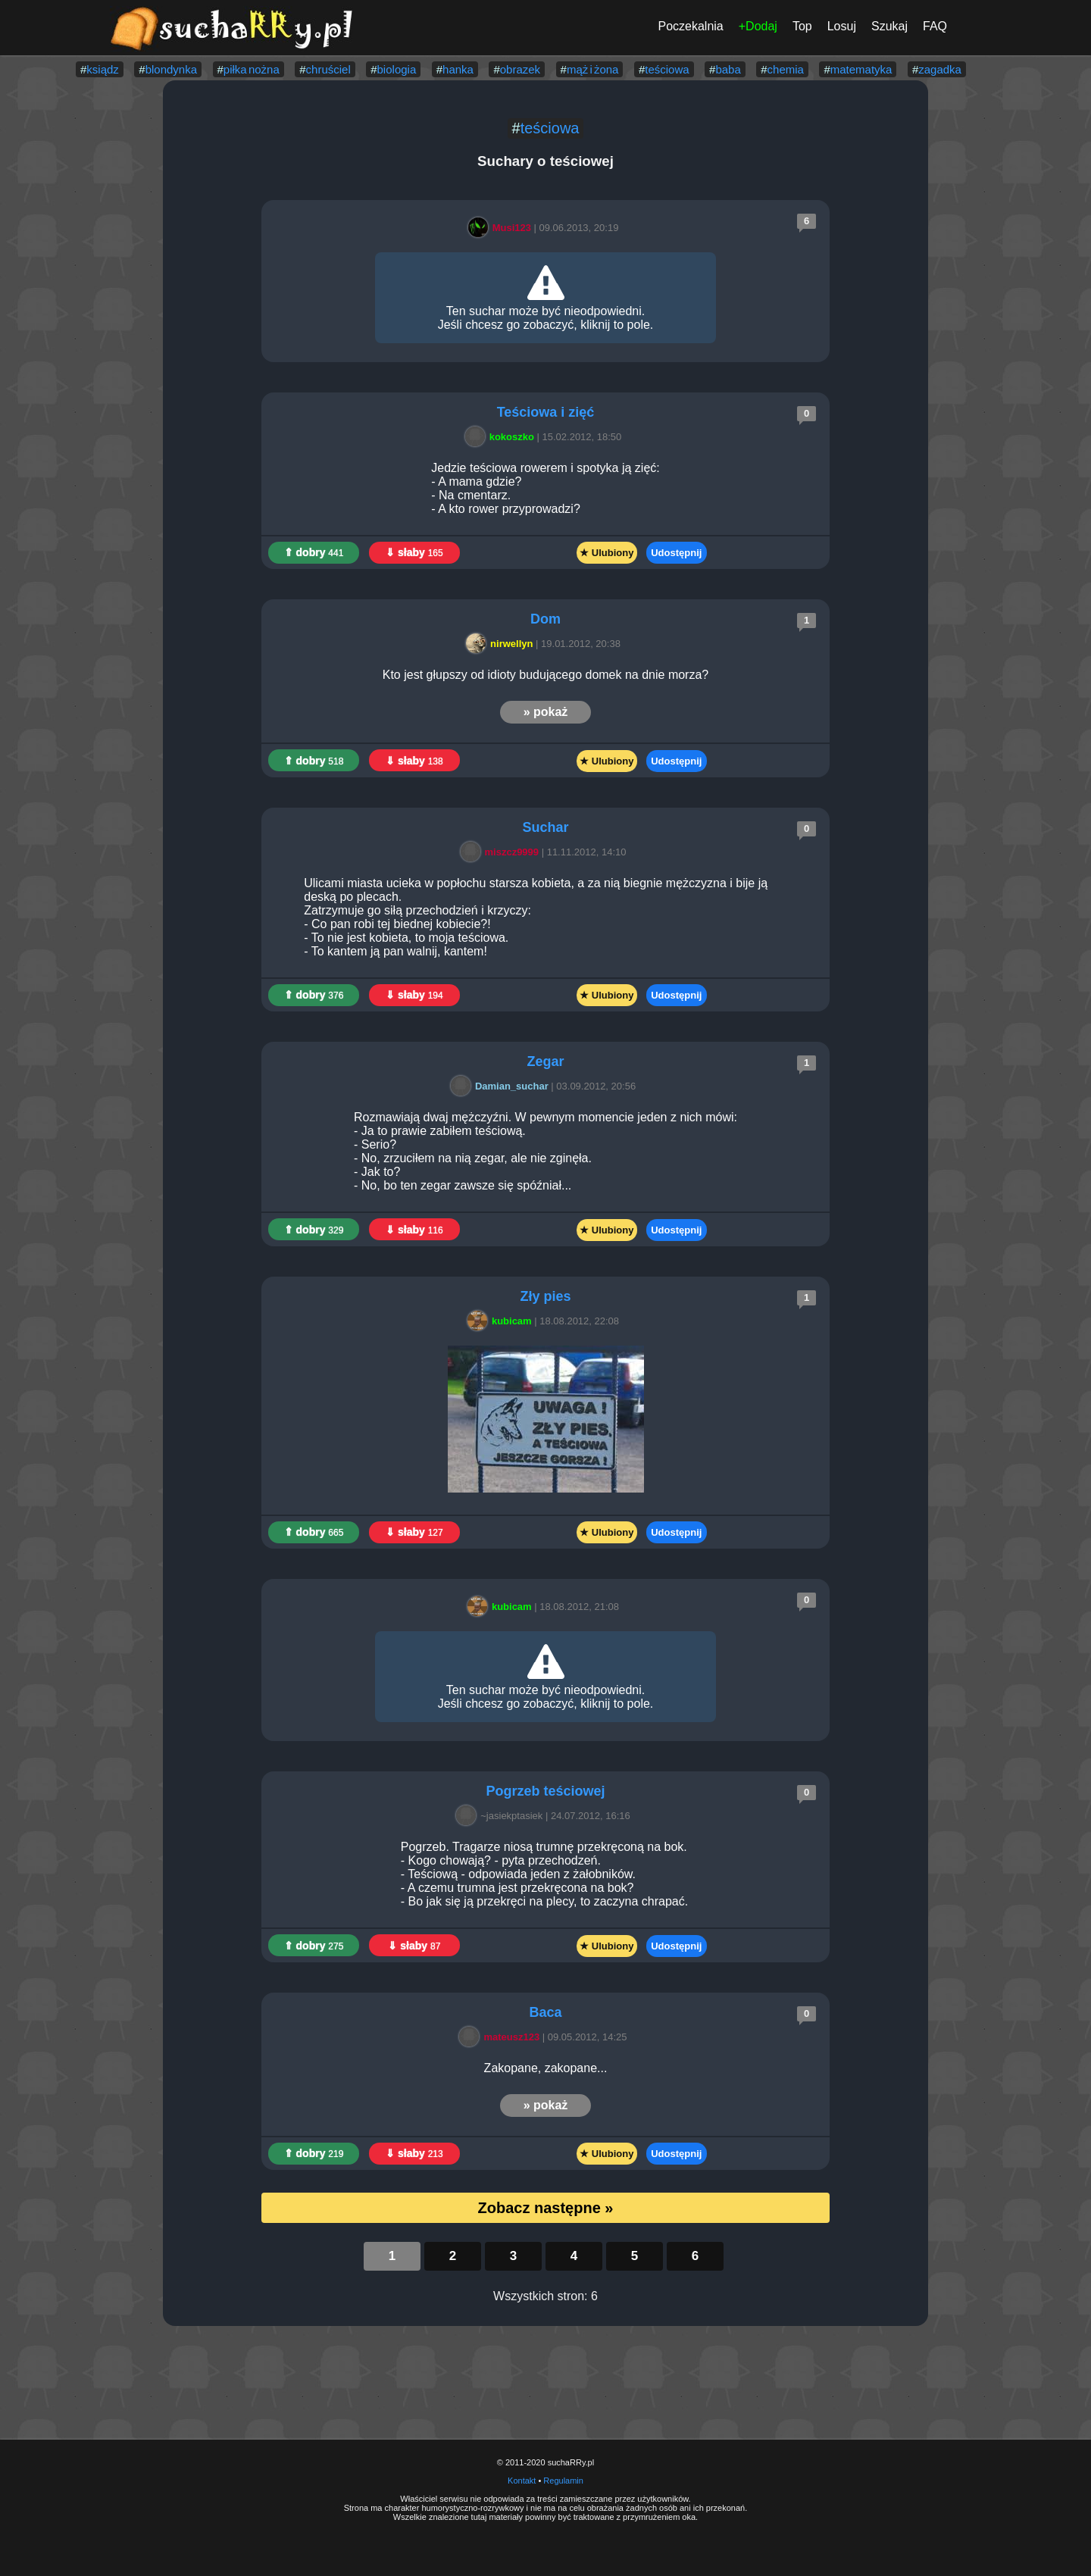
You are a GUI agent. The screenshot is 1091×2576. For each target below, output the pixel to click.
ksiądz (102, 69)
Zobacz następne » (546, 2207)
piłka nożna (252, 69)
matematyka (861, 69)
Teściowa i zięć (546, 412)
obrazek (520, 69)
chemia (785, 69)
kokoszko (502, 436)
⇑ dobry (314, 552)
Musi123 (502, 227)
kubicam (502, 1321)
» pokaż (546, 711)
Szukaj (889, 26)
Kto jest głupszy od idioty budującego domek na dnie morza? (545, 674)
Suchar (545, 827)
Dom (545, 619)
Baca (545, 2012)
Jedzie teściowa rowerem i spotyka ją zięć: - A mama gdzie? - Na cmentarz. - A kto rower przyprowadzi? (545, 488)
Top (802, 26)
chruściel (328, 69)
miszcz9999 (502, 852)
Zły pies (545, 1296)
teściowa (667, 69)
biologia (397, 69)
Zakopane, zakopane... (546, 2068)
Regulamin (563, 2480)
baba (727, 69)
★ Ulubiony (606, 552)
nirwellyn (501, 643)
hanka (458, 69)
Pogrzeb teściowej (545, 1791)
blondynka (171, 69)
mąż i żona (593, 69)
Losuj (841, 26)
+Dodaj (758, 26)
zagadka (939, 69)
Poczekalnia (690, 26)
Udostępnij (676, 552)
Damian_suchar (502, 1086)
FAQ (935, 26)
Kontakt (522, 2480)
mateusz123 (501, 2037)
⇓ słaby (414, 552)
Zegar (545, 1061)
